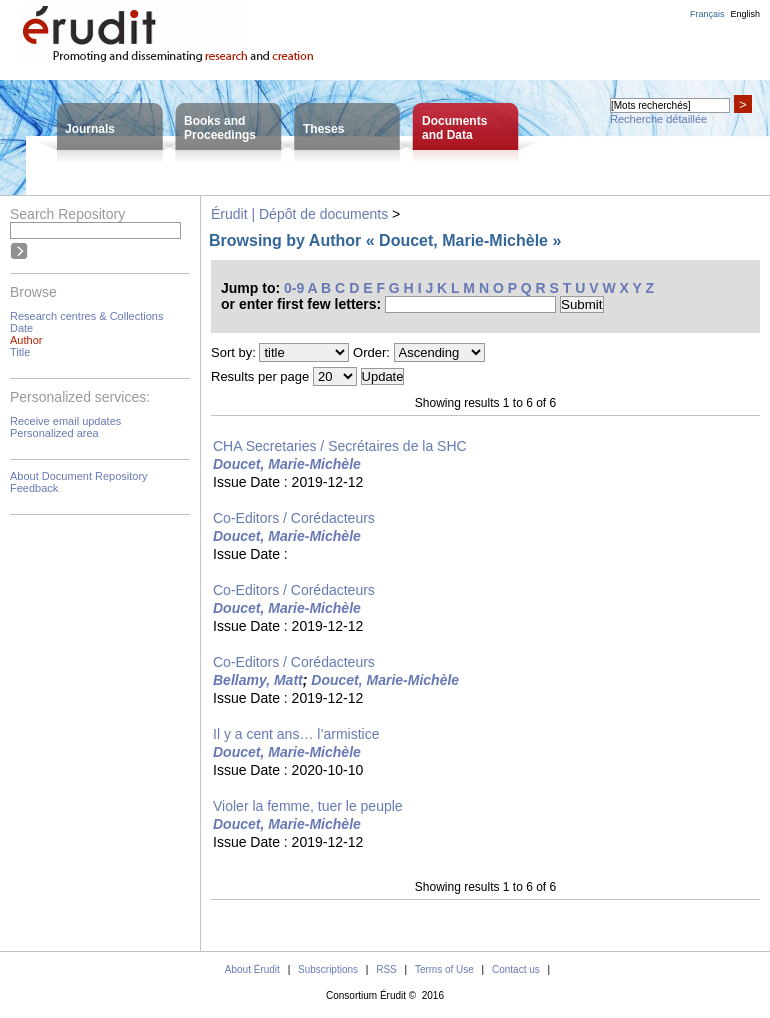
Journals (90, 129)
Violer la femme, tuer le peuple (308, 806)
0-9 (294, 288)
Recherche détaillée (658, 119)
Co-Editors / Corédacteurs (294, 518)
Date (21, 328)
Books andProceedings (220, 128)
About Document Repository (79, 476)
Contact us (516, 969)
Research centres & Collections (86, 316)
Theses (323, 129)
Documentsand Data (454, 128)
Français (707, 14)
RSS (386, 969)
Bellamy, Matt (258, 680)
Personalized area (54, 433)
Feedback (34, 488)
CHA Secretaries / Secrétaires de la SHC (340, 446)
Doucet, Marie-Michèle (287, 464)
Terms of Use (444, 969)
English (745, 14)
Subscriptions (328, 969)
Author (26, 340)
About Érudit (252, 969)
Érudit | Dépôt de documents (299, 214)
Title (20, 352)
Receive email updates (65, 421)
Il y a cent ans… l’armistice (296, 734)
